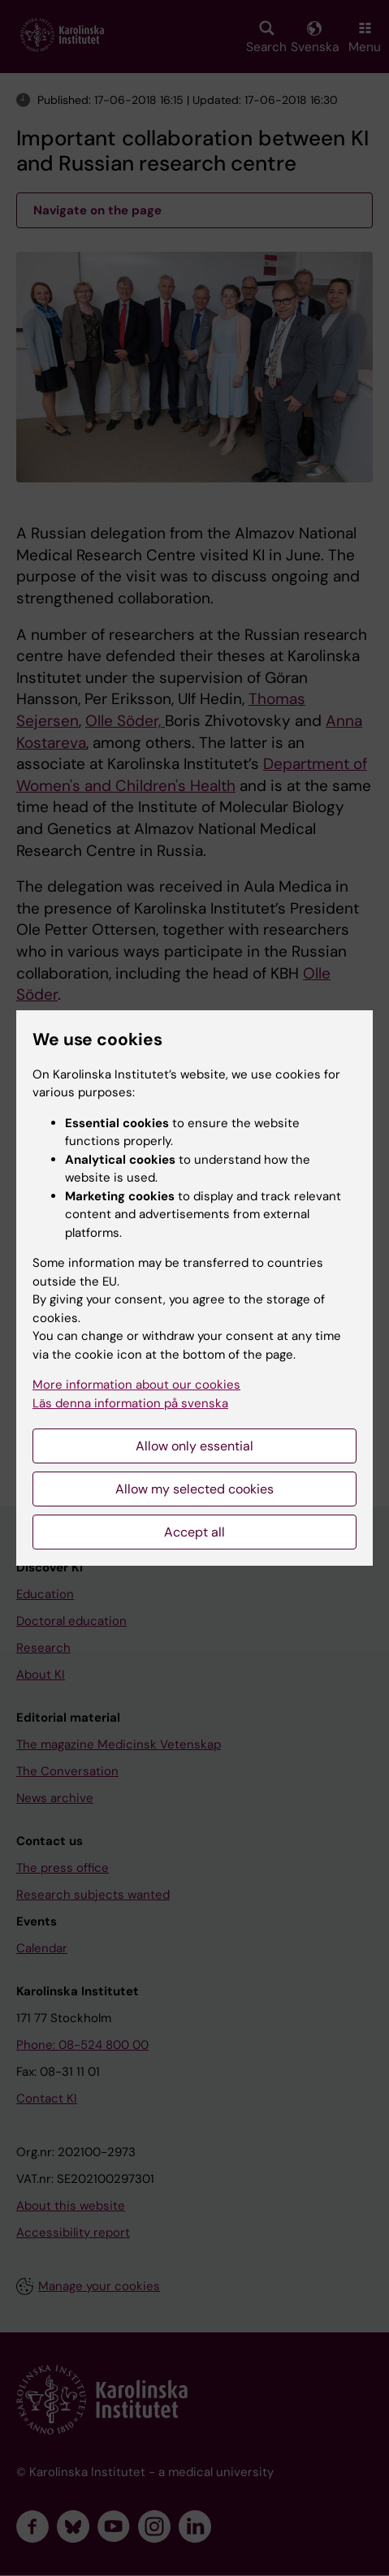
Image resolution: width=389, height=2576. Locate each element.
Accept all (194, 1532)
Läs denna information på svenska (130, 1403)
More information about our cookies (136, 1385)
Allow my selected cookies (194, 1489)
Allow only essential (194, 1445)
